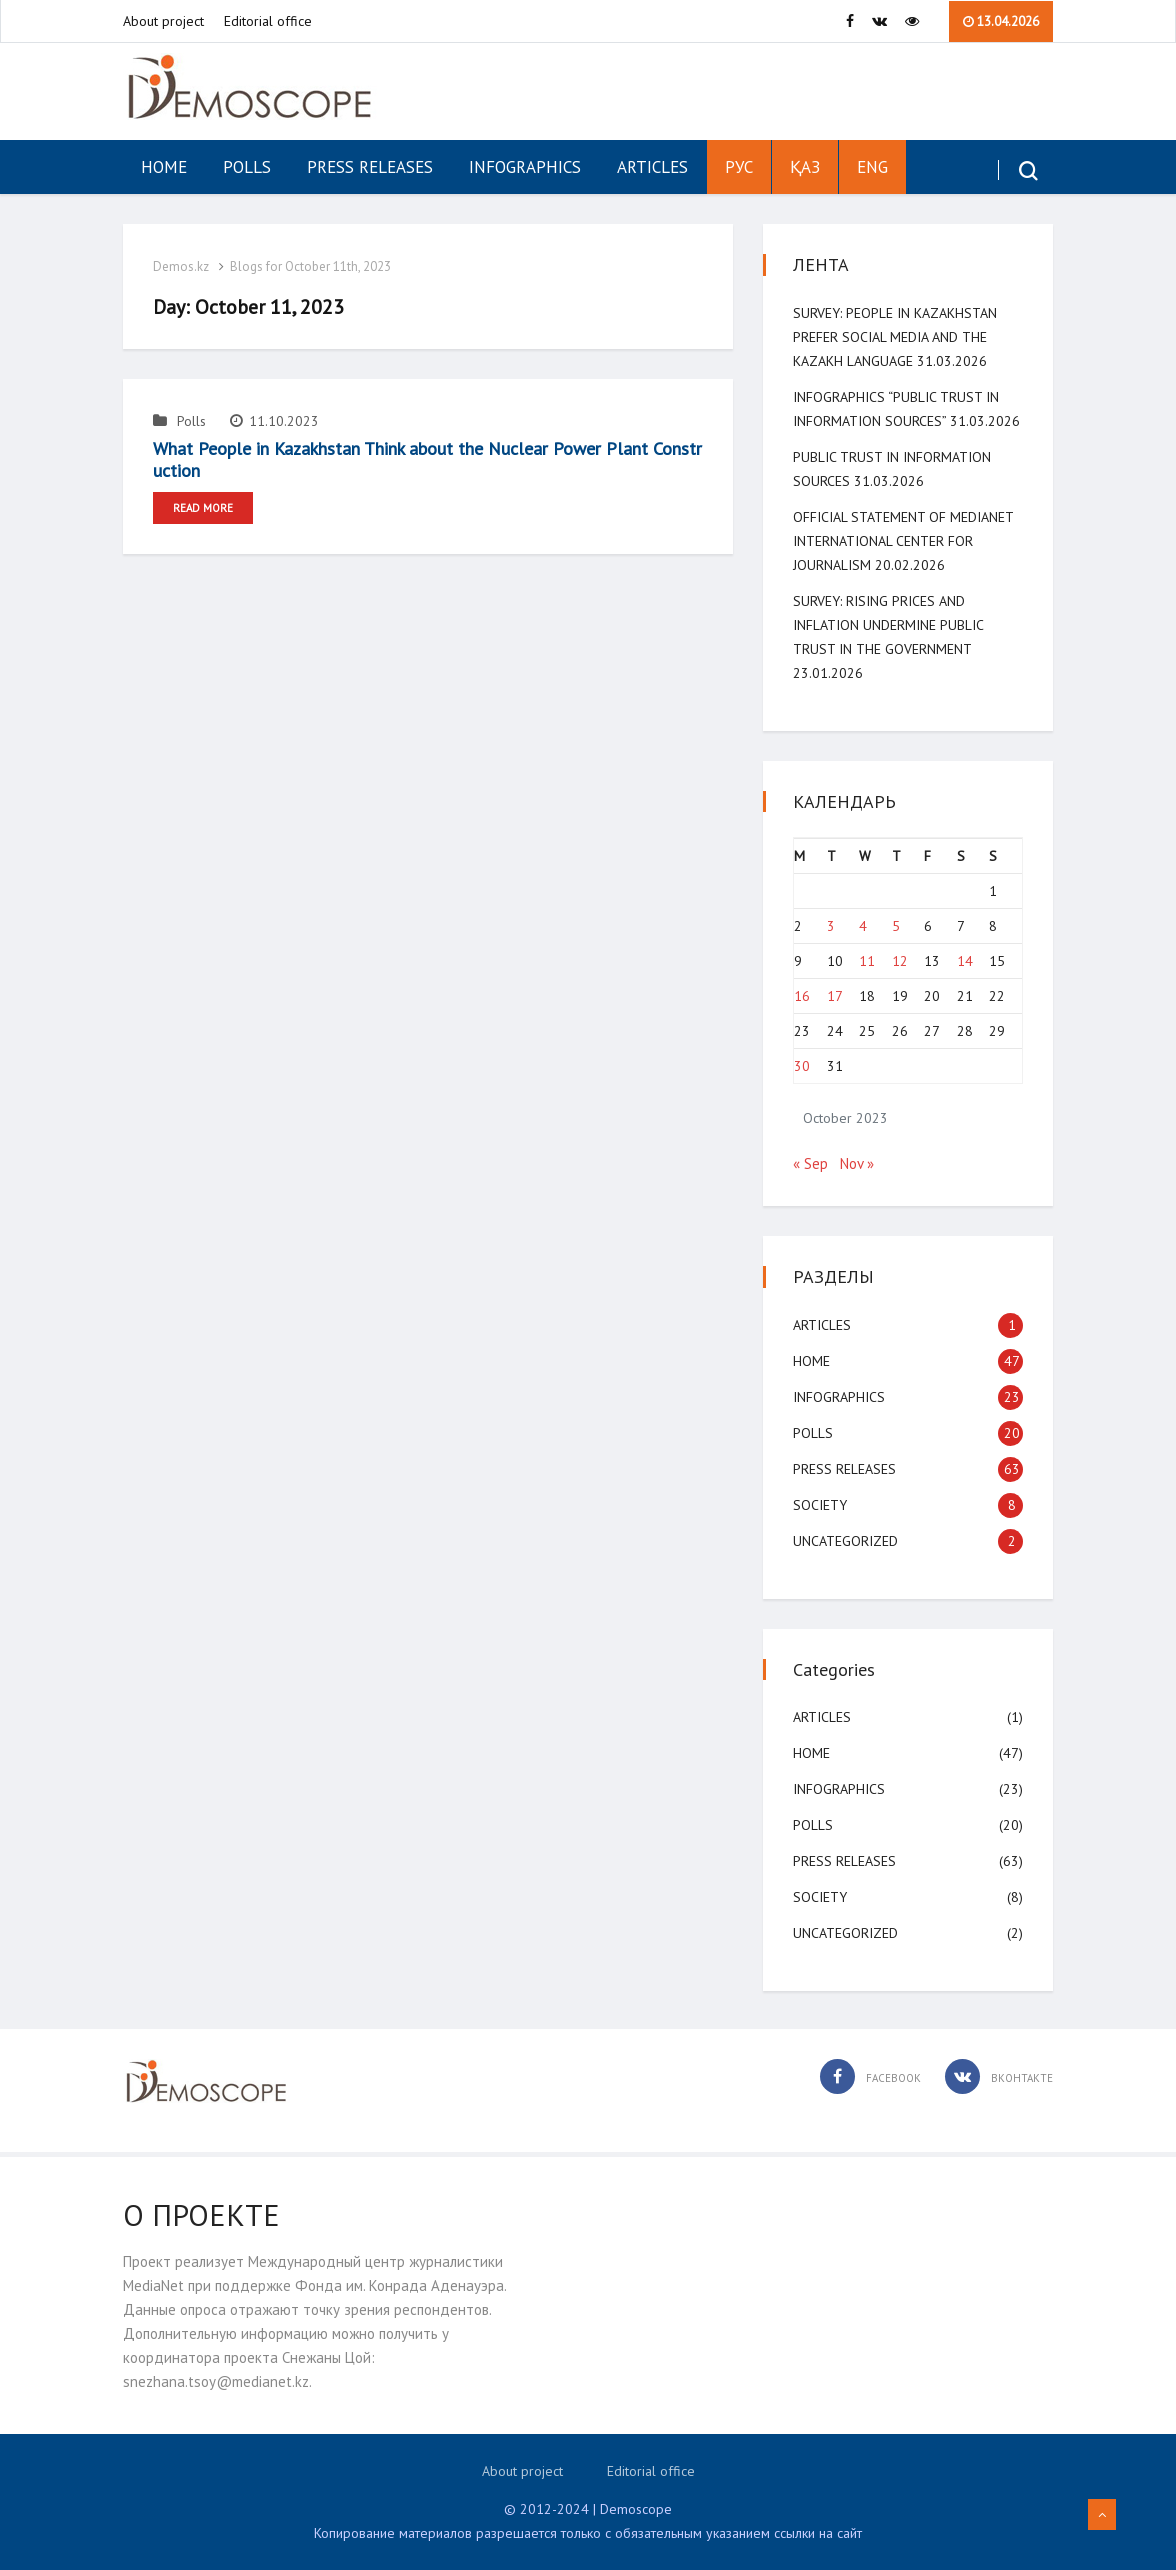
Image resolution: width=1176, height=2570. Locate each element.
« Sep (810, 1163)
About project (163, 21)
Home (164, 167)
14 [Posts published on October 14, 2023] (965, 961)
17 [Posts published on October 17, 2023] (835, 996)
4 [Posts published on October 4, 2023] (863, 926)
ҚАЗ (805, 167)
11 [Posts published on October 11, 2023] (867, 961)
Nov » (857, 1163)
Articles (652, 167)
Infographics (525, 167)
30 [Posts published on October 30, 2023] (802, 1066)
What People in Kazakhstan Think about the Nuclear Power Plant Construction (427, 459)
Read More (203, 508)
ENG (872, 167)
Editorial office (268, 21)
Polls (247, 167)
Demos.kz (181, 266)
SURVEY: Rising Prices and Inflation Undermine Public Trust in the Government (888, 625)
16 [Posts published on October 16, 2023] (802, 996)
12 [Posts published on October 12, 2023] (900, 961)
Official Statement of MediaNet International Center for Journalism (903, 541)
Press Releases (370, 167)
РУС (739, 167)
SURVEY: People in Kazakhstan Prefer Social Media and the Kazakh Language (895, 337)
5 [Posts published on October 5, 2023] (896, 926)
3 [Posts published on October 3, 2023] (831, 926)
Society (820, 1505)
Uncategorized (845, 1541)
